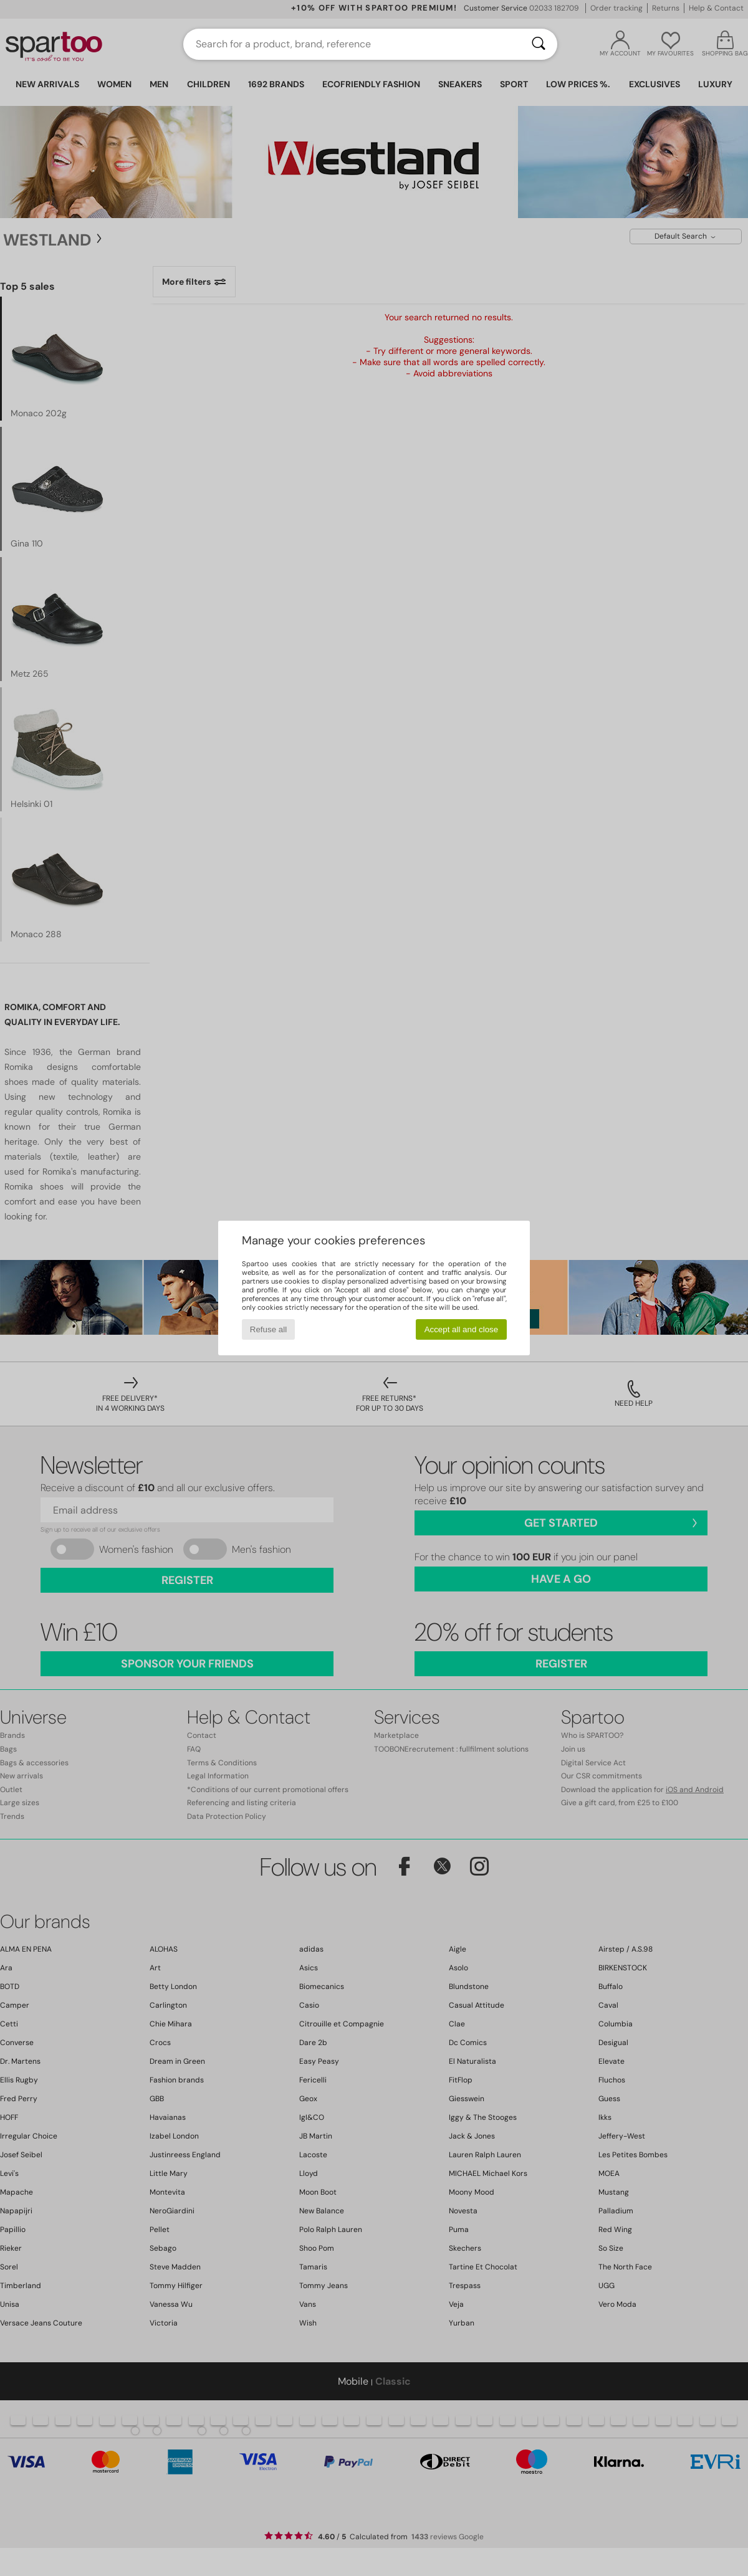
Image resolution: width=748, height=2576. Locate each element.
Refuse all (268, 1329)
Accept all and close (461, 1329)
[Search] (538, 44)
